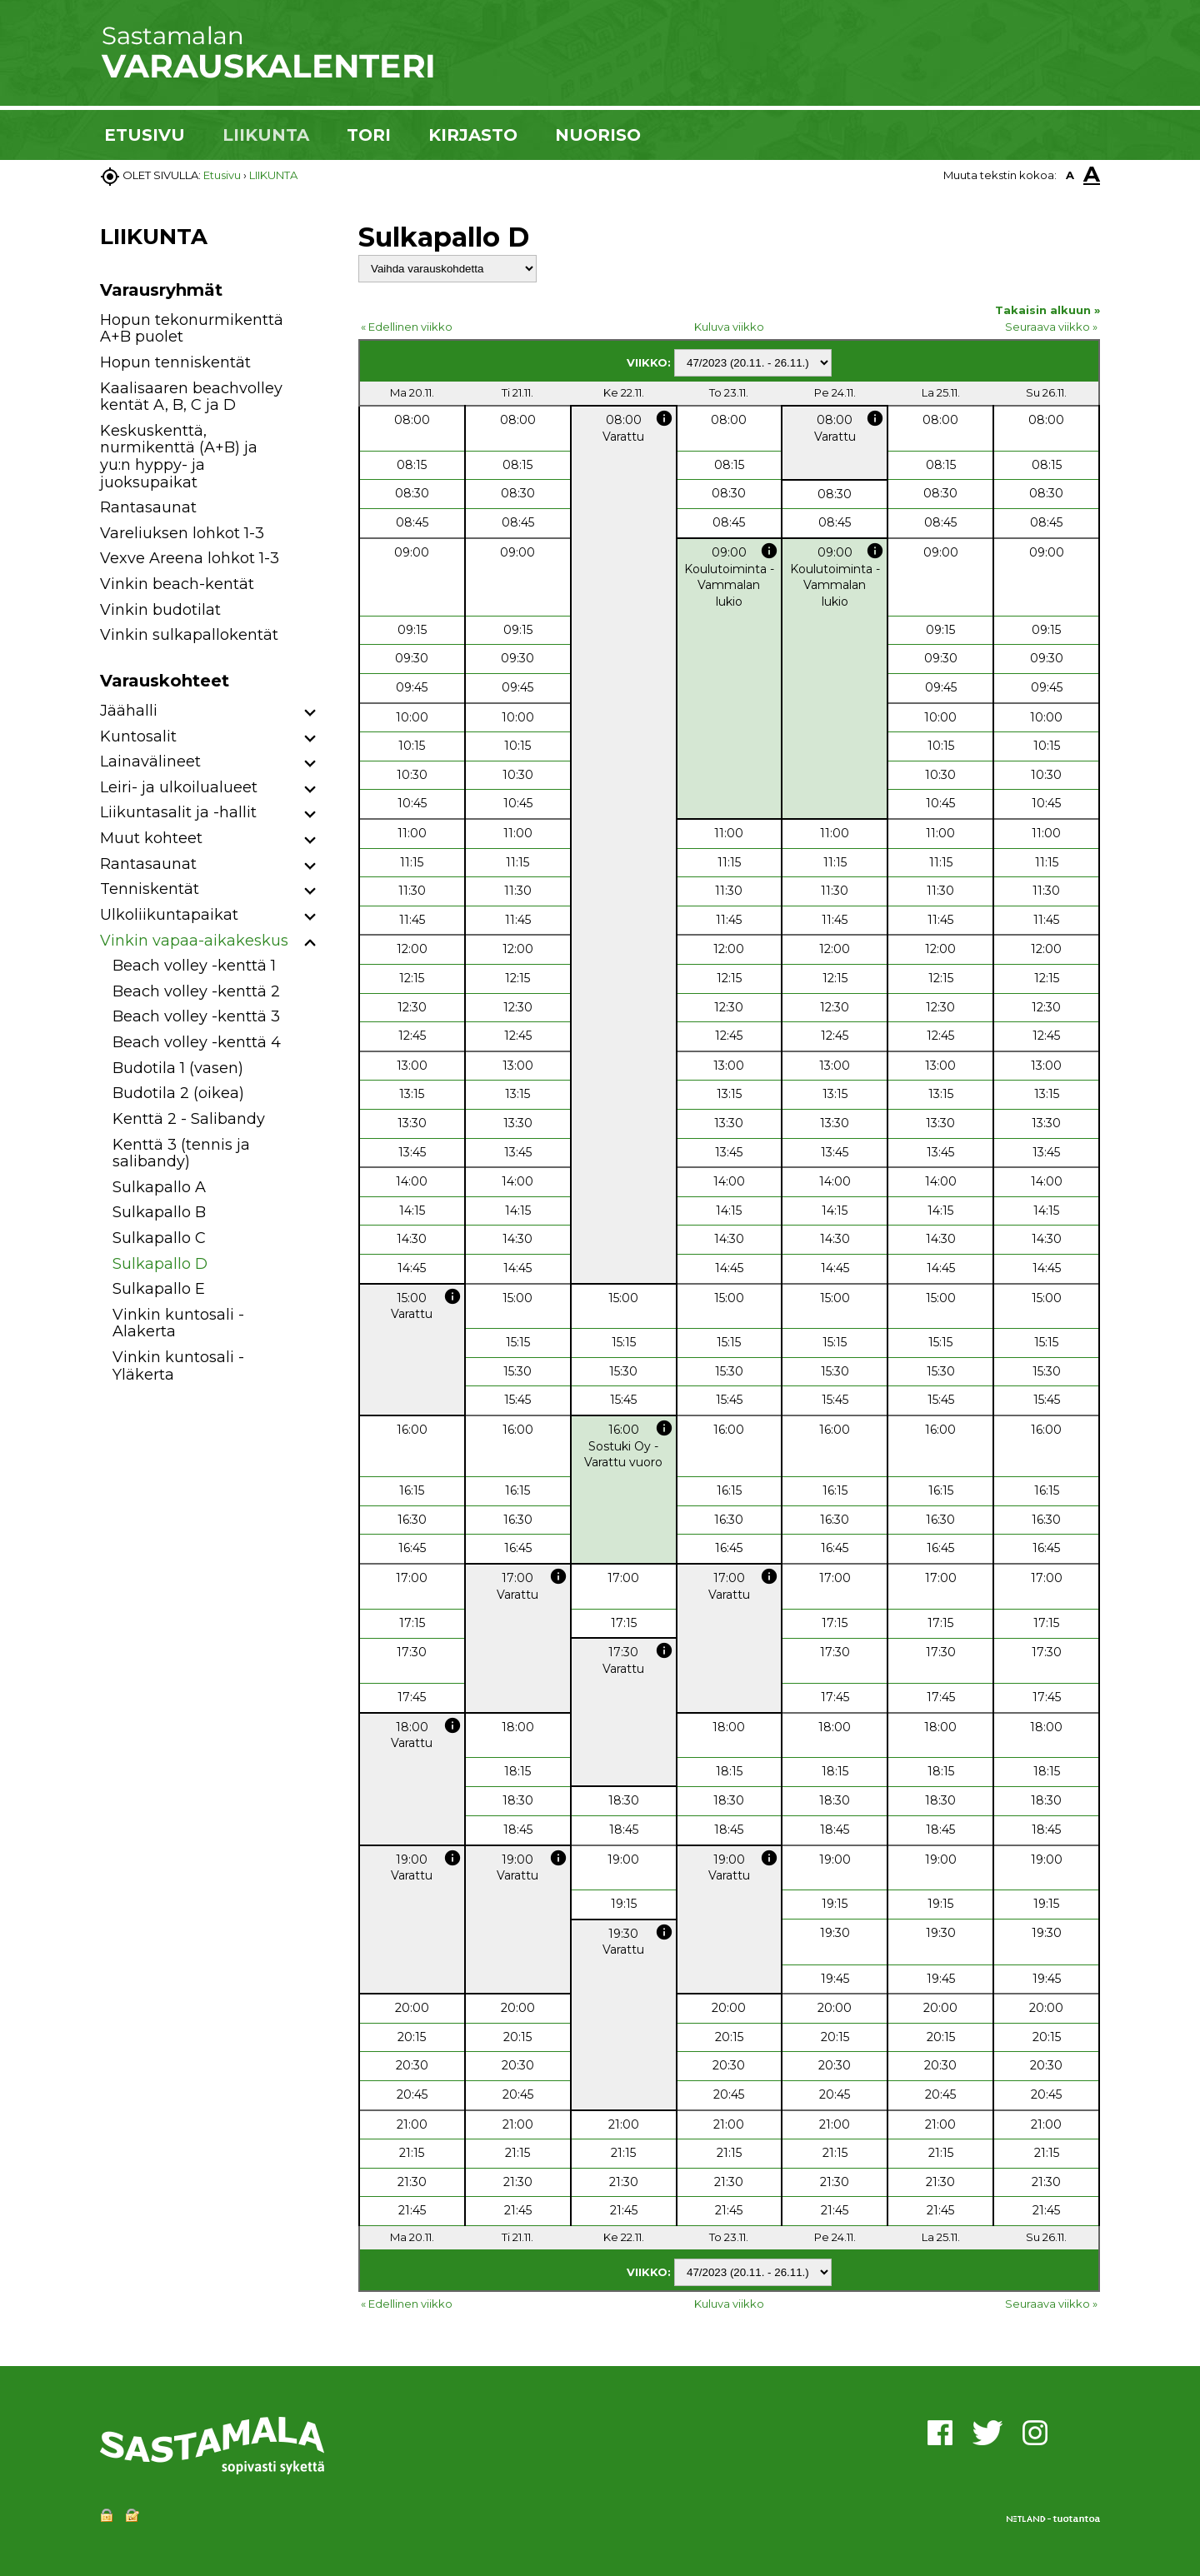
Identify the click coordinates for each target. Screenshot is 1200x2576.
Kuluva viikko (729, 326)
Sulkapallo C (159, 1238)
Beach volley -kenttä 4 (196, 1042)
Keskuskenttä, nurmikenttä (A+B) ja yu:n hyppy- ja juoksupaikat (179, 457)
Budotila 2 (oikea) (178, 1093)
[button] (310, 713)
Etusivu (222, 175)
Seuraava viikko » (1051, 326)
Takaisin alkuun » (1047, 310)
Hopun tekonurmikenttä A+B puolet (191, 329)
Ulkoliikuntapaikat (169, 915)
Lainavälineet (150, 761)
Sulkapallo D (160, 1264)
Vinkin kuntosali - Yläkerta (178, 1366)
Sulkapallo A (159, 1187)
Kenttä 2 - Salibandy (188, 1119)
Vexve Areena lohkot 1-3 (189, 558)
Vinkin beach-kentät (177, 584)
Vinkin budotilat (160, 610)
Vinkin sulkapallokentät (189, 635)
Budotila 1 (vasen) (177, 1068)
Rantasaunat (148, 507)
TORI (369, 135)
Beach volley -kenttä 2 (196, 991)
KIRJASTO (473, 135)
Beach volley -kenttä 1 (194, 965)
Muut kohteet (151, 838)
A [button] (1070, 175)
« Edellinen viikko (406, 326)
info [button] (664, 418)
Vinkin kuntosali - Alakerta (178, 1323)
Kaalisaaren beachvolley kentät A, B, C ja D (191, 397)
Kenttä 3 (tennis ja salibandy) (181, 1153)
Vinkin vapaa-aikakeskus (194, 940)
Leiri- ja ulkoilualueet (179, 787)
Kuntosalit (138, 736)
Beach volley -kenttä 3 (196, 1016)
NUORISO (598, 135)
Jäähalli (129, 710)
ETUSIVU (144, 135)
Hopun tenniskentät (175, 362)
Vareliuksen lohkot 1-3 (182, 533)
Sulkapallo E (158, 1289)
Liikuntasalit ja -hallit (178, 812)
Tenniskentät (149, 889)
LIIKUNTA (265, 135)
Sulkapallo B (159, 1212)
